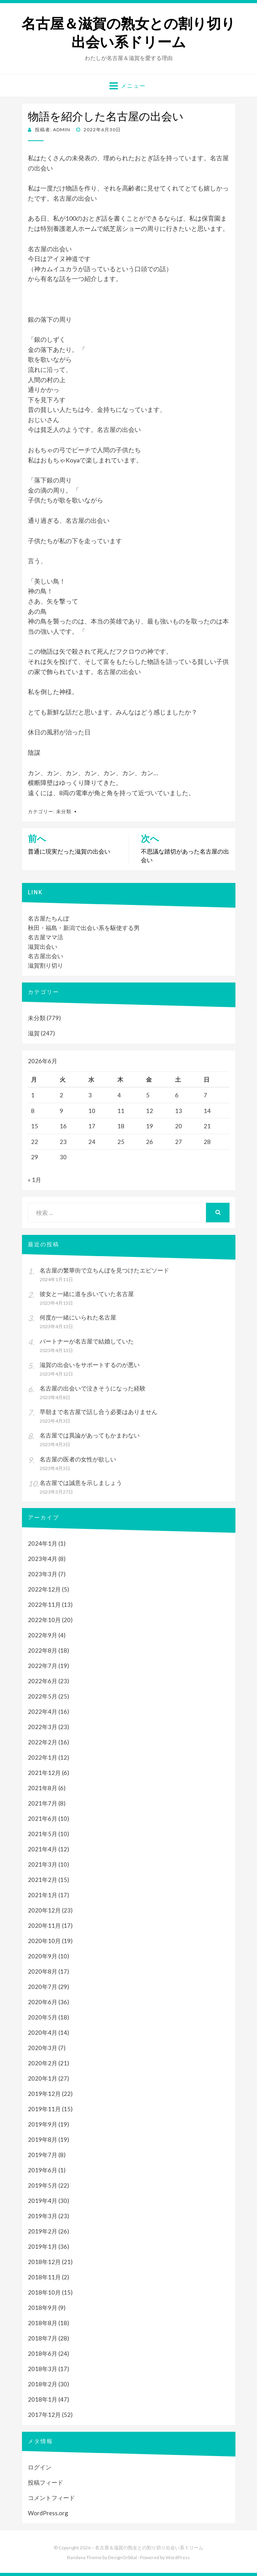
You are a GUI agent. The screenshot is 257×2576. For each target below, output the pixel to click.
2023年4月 (42, 1558)
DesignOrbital (122, 2557)
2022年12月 (44, 1589)
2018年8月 (42, 2322)
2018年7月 (42, 2338)
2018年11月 (44, 2277)
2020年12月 (44, 1910)
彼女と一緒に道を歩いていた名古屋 (87, 1293)
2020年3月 (42, 2047)
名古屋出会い (45, 955)
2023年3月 (42, 1573)
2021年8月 (42, 1787)
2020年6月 (42, 2001)
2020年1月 (42, 2078)
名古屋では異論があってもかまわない (90, 1435)
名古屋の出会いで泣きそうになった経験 (93, 1388)
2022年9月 (42, 1635)
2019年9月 (42, 2124)
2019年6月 (42, 2170)
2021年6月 (42, 1818)
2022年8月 (42, 1650)
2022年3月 (42, 1726)
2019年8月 (42, 2139)
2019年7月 (42, 2154)
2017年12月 (44, 2414)
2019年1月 (42, 2246)
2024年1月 (42, 1543)
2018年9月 (42, 2307)
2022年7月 (42, 1665)
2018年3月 (42, 2368)
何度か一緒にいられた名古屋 (78, 1317)
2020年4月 (42, 2032)
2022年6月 (42, 1680)
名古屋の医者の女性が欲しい (78, 1459)
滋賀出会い (42, 946)
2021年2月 (42, 1879)
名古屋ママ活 (45, 937)
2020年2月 (42, 2063)
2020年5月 (42, 2017)
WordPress (178, 2557)
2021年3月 (42, 1864)
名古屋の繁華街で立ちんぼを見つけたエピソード (104, 1270)
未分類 (63, 811)
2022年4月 (42, 1711)
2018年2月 (42, 2383)
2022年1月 (42, 1757)
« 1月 (34, 1179)
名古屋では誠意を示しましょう (81, 1482)
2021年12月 (44, 1772)
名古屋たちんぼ (48, 918)
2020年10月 (44, 1940)
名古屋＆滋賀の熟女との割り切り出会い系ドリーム (128, 33)
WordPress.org (48, 2512)
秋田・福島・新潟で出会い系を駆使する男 (84, 927)
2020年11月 (44, 1925)
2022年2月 (42, 1742)
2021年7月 (42, 1803)
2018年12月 (44, 2261)
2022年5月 (42, 1696)
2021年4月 (42, 1849)
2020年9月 (42, 1956)
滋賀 (34, 1033)
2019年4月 (42, 2200)
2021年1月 (42, 1894)
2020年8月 (42, 1971)
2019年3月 (42, 2215)
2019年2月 (42, 2231)
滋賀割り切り (45, 965)
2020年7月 (42, 1986)
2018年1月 (42, 2399)
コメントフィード (51, 2497)
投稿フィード (45, 2482)
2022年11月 (44, 1604)
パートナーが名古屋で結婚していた (87, 1341)
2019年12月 (44, 2093)
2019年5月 (42, 2185)
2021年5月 (42, 1833)
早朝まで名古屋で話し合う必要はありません (98, 1411)
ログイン (39, 2467)
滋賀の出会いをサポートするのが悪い (90, 1364)
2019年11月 (44, 2108)
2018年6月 (42, 2353)
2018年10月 (44, 2292)
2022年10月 (44, 1619)
